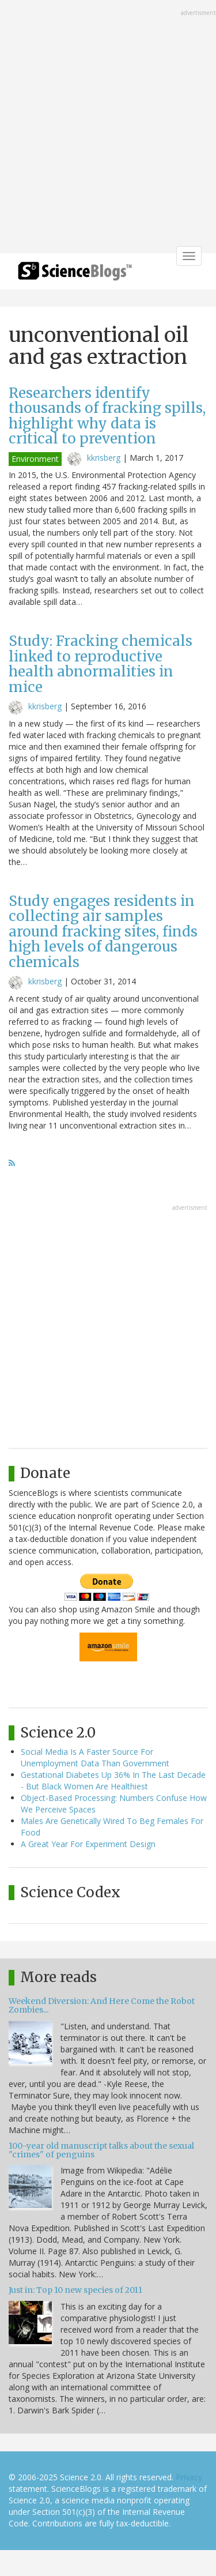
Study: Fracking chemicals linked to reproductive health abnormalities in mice (100, 663)
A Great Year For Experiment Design (88, 1843)
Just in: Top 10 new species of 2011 (75, 2290)
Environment (35, 458)
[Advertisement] (108, 128)
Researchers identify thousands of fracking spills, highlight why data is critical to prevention (107, 415)
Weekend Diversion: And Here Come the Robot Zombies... (102, 2005)
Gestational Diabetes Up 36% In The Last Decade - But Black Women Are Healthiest (113, 1780)
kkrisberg (103, 457)
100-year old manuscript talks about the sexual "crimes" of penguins (101, 2150)
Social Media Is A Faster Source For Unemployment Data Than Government (95, 1757)
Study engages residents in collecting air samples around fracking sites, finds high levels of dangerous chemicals (103, 931)
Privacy (189, 2477)
